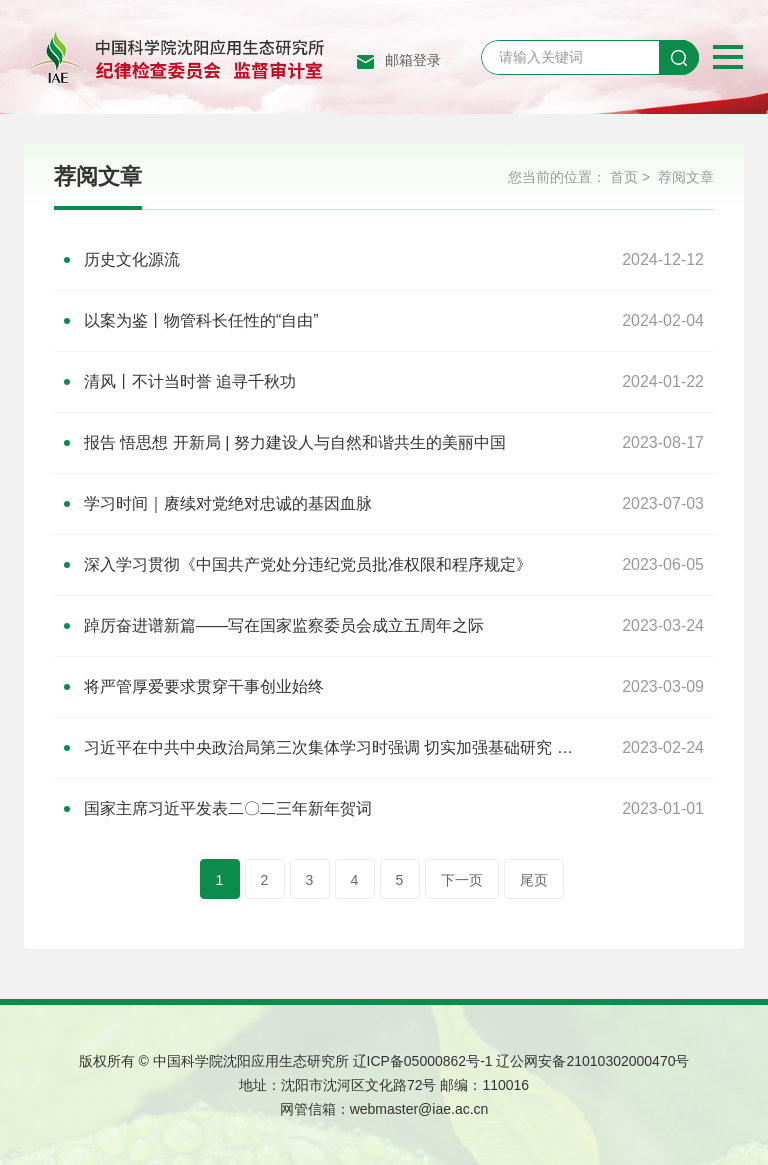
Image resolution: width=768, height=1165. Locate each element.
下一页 (462, 880)
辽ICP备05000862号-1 (423, 1061)
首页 (624, 177)
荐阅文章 (686, 177)
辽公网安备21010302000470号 (592, 1061)
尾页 (534, 880)
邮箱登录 (413, 60)
